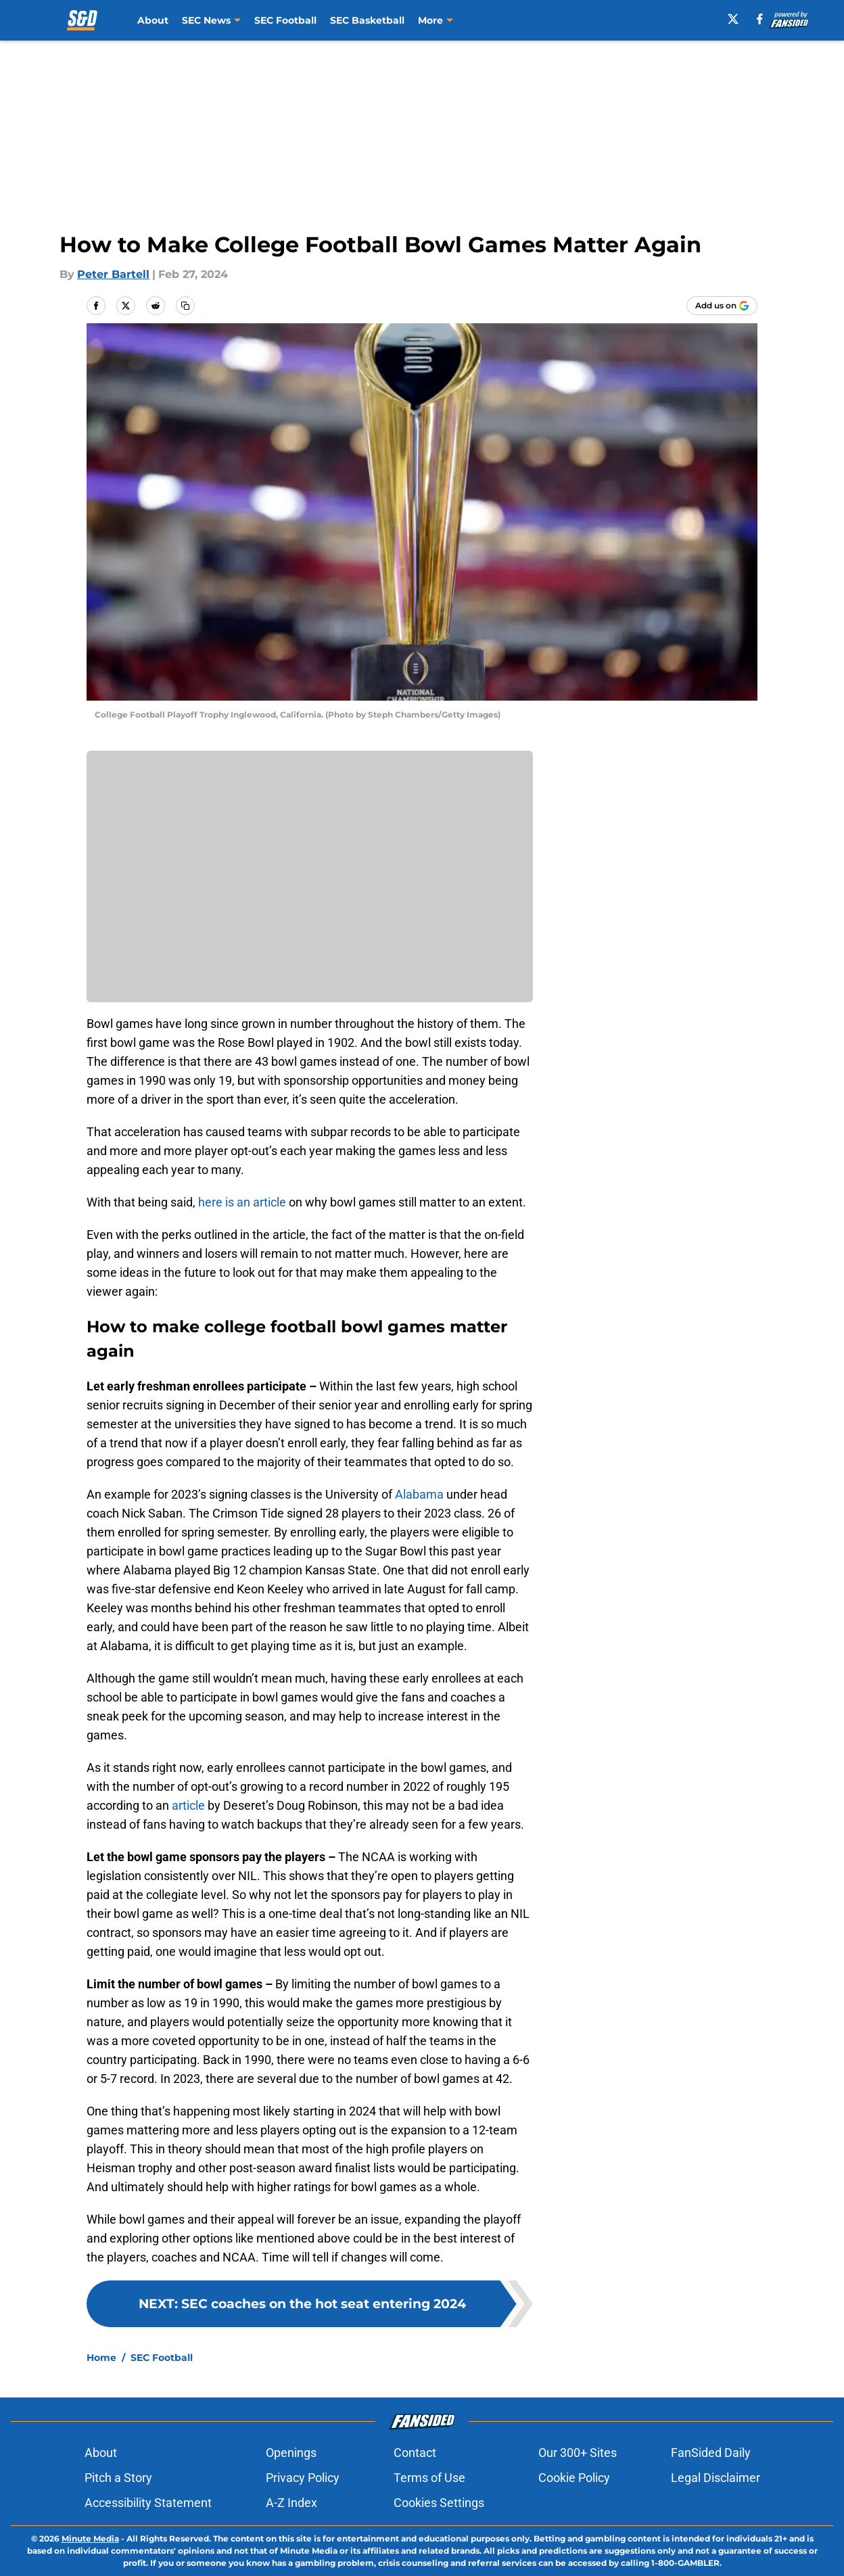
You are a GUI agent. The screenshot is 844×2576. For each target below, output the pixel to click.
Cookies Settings (439, 2503)
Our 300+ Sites (577, 2452)
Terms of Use (429, 2477)
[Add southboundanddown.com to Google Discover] (721, 305)
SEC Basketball (367, 20)
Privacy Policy (302, 2477)
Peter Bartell (113, 274)
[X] (733, 19)
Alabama (419, 1494)
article (188, 1805)
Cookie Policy (574, 2477)
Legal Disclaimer (715, 2477)
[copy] (185, 305)
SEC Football (285, 20)
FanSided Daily (711, 2452)
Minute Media (90, 2538)
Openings (291, 2452)
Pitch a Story (118, 2477)
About (152, 20)
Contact (415, 2452)
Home (101, 2357)
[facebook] (761, 19)
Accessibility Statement (148, 2503)
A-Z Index (291, 2503)
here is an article (242, 1202)
